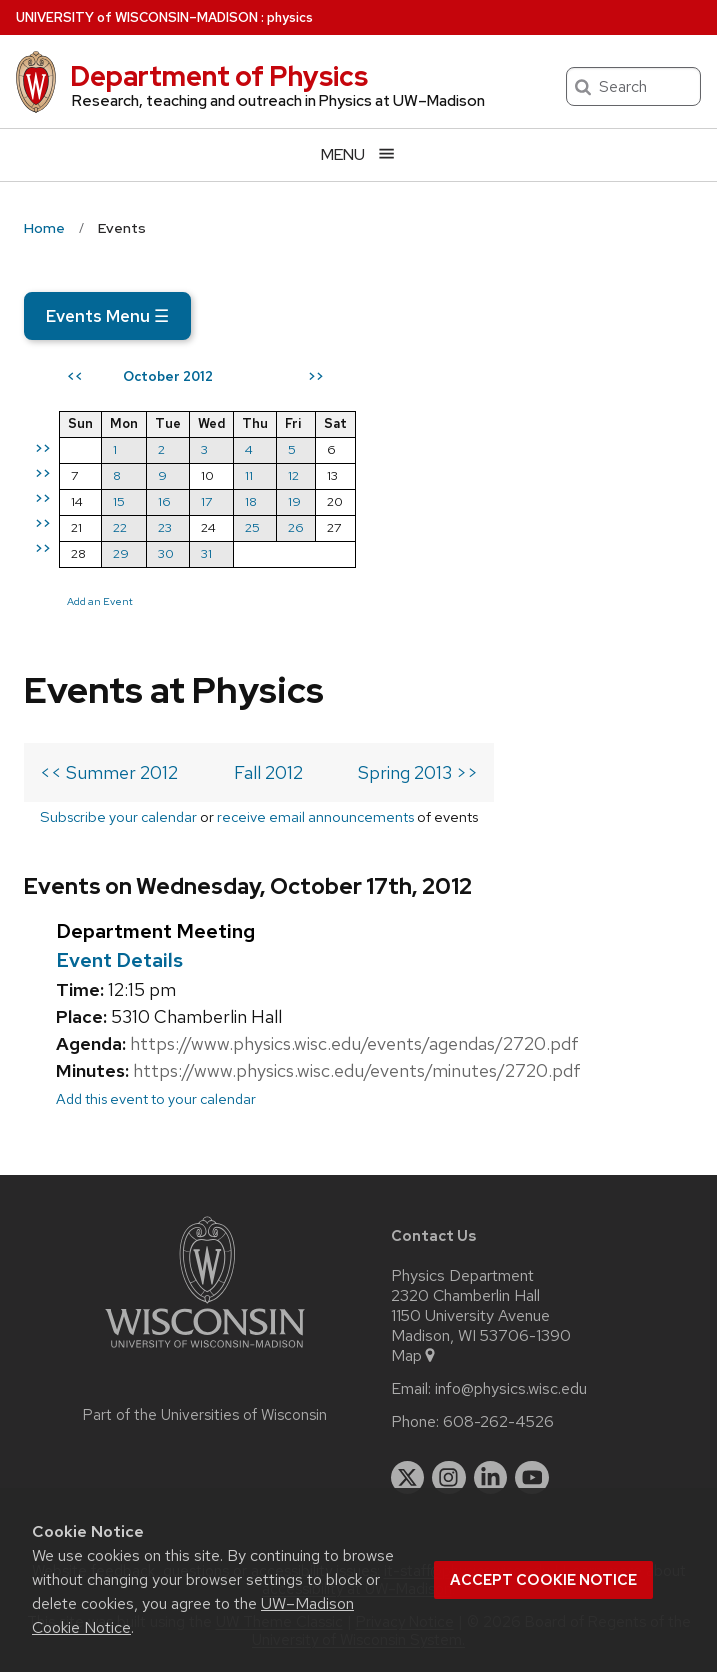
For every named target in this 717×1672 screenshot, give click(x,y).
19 (294, 501)
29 (121, 553)
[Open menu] (358, 154)
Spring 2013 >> (418, 772)
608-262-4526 (498, 1422)
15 (119, 501)
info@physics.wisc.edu (511, 1389)
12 (293, 475)
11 (249, 475)
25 (252, 527)
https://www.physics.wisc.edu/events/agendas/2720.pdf (354, 1043)
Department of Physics (219, 76)
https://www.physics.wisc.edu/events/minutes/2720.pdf (357, 1070)
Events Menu (107, 316)
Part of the (205, 1415)
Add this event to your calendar (156, 1098)
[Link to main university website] (205, 1351)
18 (251, 501)
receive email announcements (315, 816)
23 (165, 527)
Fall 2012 (268, 772)
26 (296, 527)
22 (120, 527)
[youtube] (532, 1478)
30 (166, 553)
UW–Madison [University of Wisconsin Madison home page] (137, 17)
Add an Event (100, 601)
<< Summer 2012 (109, 772)
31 (206, 553)
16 (164, 501)
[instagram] (449, 1478)
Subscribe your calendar (118, 816)
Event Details (119, 960)
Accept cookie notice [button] (543, 1580)
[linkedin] (491, 1478)
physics (290, 17)
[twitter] (408, 1478)
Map (414, 1356)
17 (206, 501)
